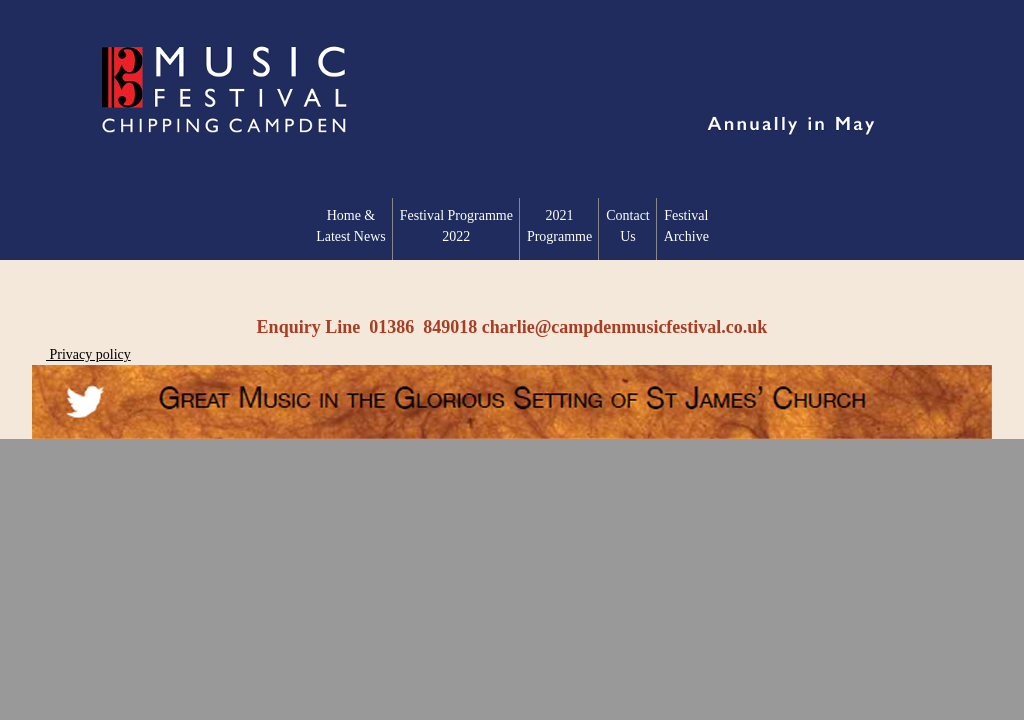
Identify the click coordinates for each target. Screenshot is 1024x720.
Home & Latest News (351, 226)
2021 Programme (559, 226)
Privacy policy (88, 354)
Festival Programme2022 (456, 226)
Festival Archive (686, 226)
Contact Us (628, 226)
